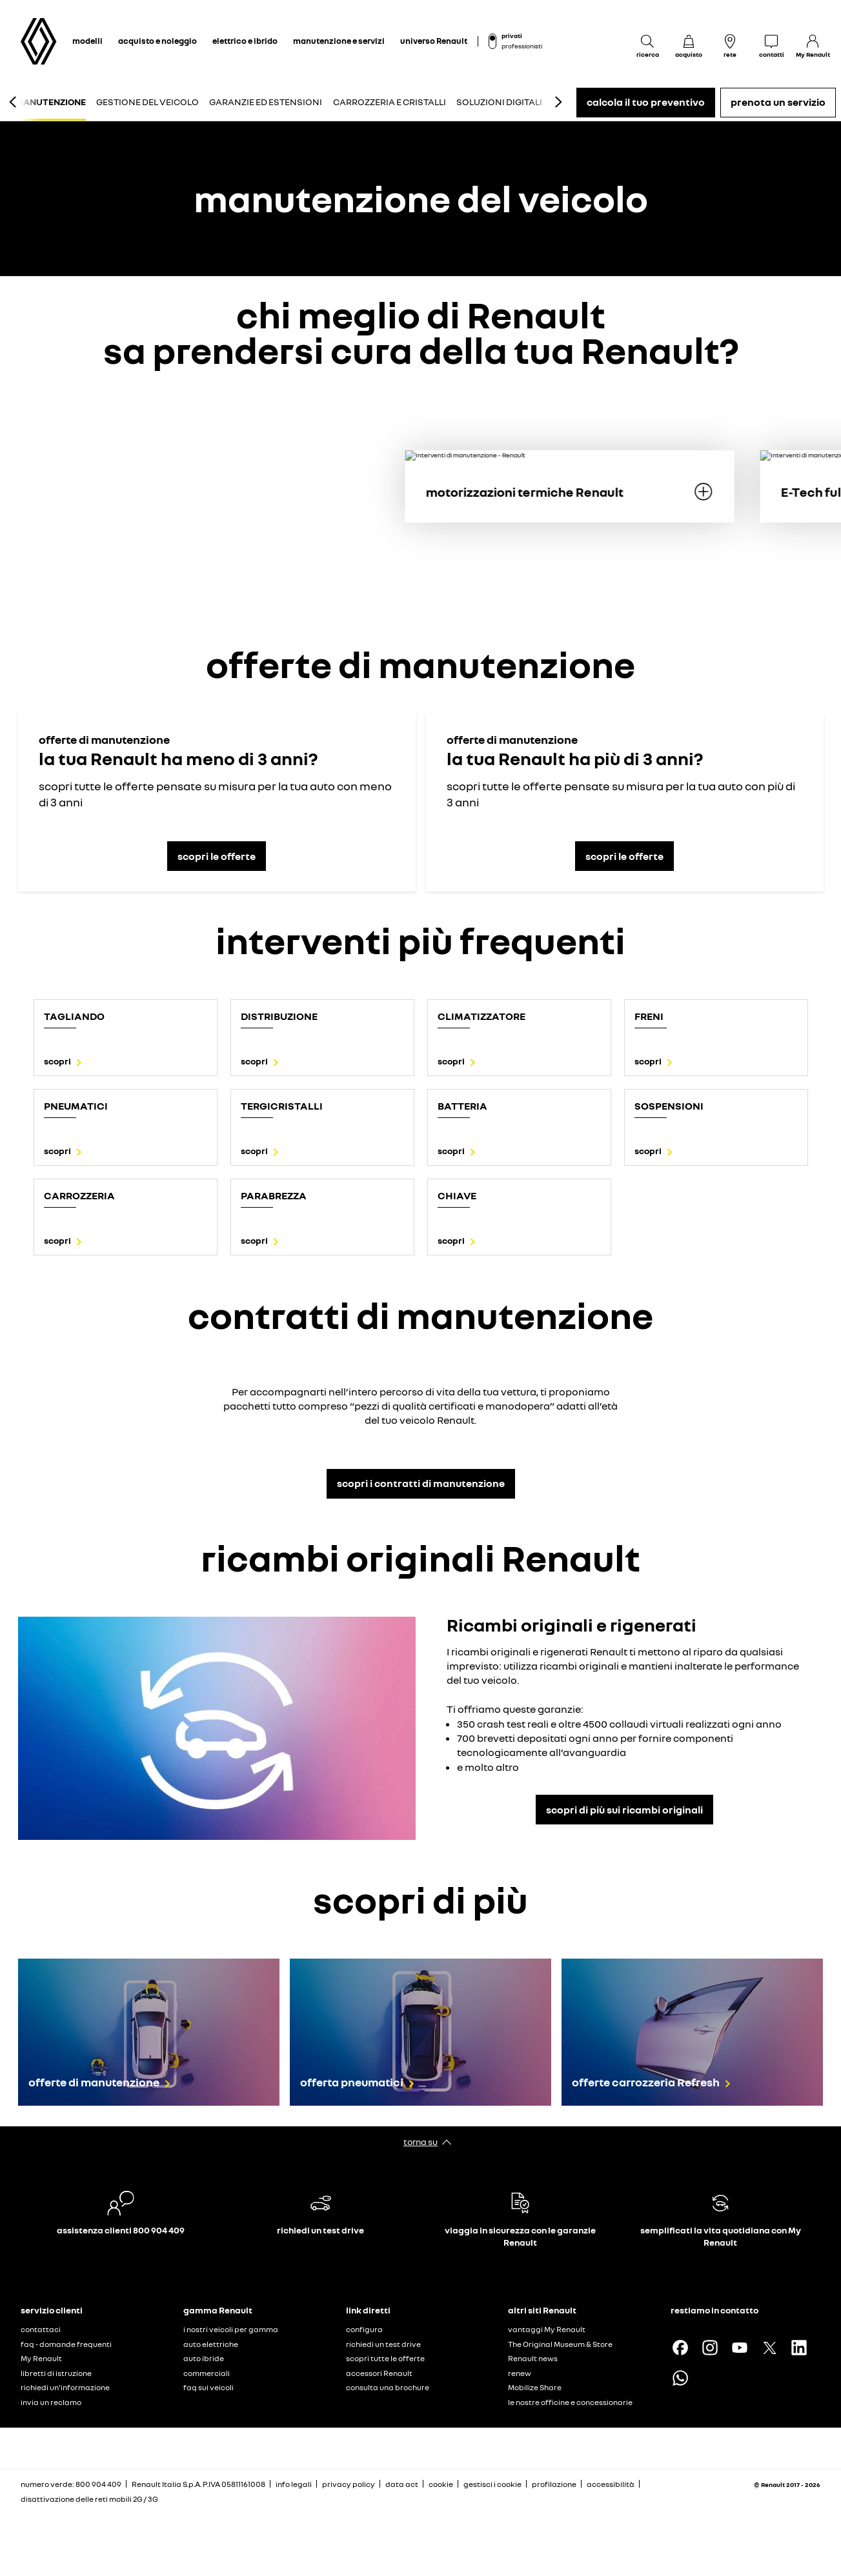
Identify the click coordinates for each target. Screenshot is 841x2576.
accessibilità (610, 2484)
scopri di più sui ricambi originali (624, 1809)
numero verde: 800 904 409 (71, 2484)
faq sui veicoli (208, 2387)
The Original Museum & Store (560, 2344)
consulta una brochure (387, 2387)
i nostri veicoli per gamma (230, 2329)
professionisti (522, 46)
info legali (294, 2484)
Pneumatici (76, 1105)
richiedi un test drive (383, 2344)
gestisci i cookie (492, 2484)
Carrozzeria (79, 1195)
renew (519, 2373)
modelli (87, 40)
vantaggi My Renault (546, 2329)
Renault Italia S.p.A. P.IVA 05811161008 (198, 2484)
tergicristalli (282, 1105)
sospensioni (669, 1105)
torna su (420, 2141)
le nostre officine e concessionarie (570, 2402)
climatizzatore (481, 1016)
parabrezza (274, 1195)
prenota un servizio (778, 101)
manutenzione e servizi (339, 40)
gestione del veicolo (147, 101)
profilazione (554, 2484)
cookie (441, 2484)
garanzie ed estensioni (265, 101)
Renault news (533, 2358)
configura (364, 2329)
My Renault (41, 2358)
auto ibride (203, 2358)
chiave (457, 1195)
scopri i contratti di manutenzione (421, 1483)
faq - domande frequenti (66, 2344)
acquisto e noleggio (157, 40)
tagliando (74, 1016)
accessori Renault (379, 2373)
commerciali (206, 2373)
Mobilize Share (535, 2387)
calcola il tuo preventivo (646, 101)
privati (512, 35)
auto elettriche (210, 2344)
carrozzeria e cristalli (389, 101)
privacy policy (348, 2484)
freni (649, 1016)
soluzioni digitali (499, 101)
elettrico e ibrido (245, 40)
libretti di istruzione (56, 2373)
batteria (462, 1105)
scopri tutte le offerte (385, 2358)
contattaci (41, 2329)
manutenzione (50, 101)
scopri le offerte (216, 856)
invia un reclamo (51, 2402)
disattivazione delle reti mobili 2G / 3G (89, 2499)
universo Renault (433, 40)
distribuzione (279, 1016)
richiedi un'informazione (65, 2387)
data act (401, 2484)
